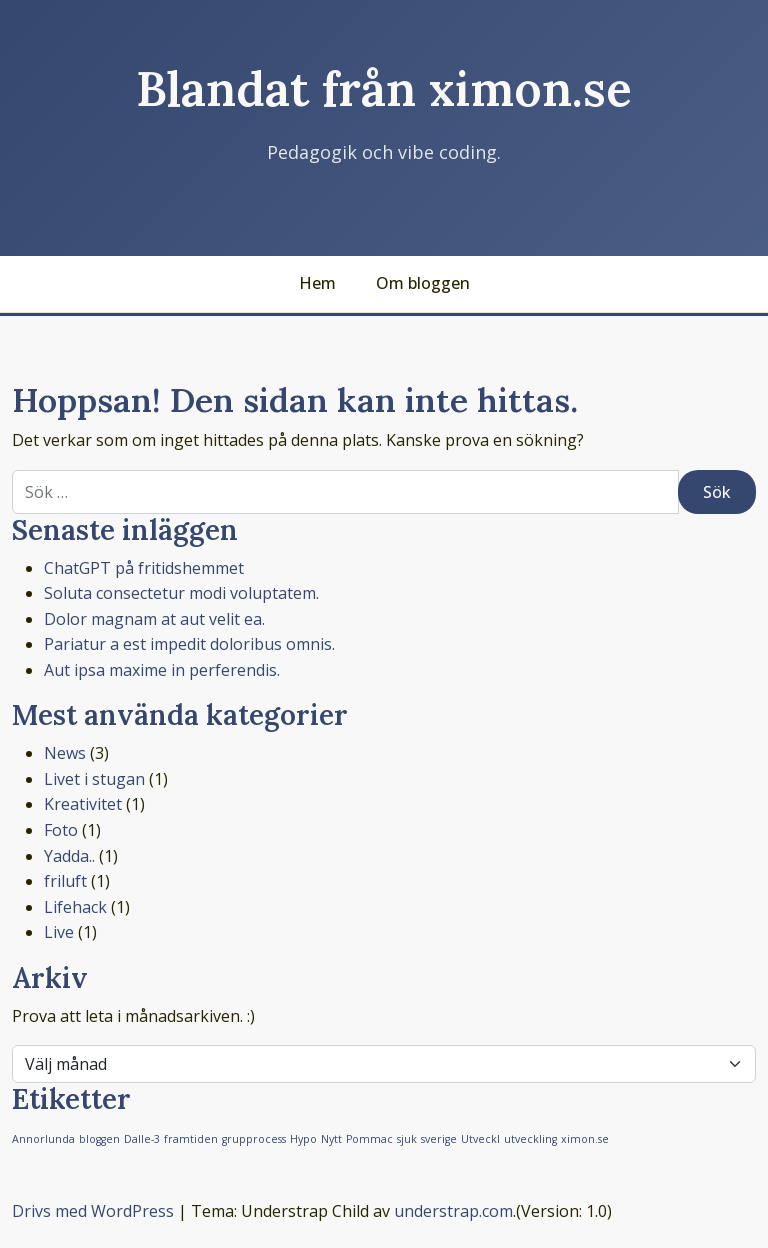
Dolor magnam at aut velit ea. (154, 619)
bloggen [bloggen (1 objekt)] (99, 1139)
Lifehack (75, 907)
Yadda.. (69, 856)
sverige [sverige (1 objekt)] (439, 1139)
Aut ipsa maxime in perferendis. (162, 670)
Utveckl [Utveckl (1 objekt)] (480, 1139)
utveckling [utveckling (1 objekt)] (530, 1139)
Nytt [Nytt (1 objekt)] (331, 1139)
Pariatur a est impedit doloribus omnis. (189, 644)
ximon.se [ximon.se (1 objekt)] (585, 1139)
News (65, 753)
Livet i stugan (94, 779)
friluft (65, 881)
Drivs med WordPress (93, 1211)
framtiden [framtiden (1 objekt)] (191, 1139)
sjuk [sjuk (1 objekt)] (407, 1139)
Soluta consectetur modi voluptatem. (181, 593)
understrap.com (453, 1211)
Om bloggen (423, 283)
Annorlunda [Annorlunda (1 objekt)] (43, 1139)
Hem (317, 283)
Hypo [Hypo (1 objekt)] (303, 1139)
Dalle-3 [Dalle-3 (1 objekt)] (142, 1139)
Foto (61, 830)
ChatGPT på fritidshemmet (144, 568)
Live (59, 932)
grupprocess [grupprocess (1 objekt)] (254, 1139)
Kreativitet (83, 804)
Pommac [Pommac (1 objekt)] (369, 1139)
